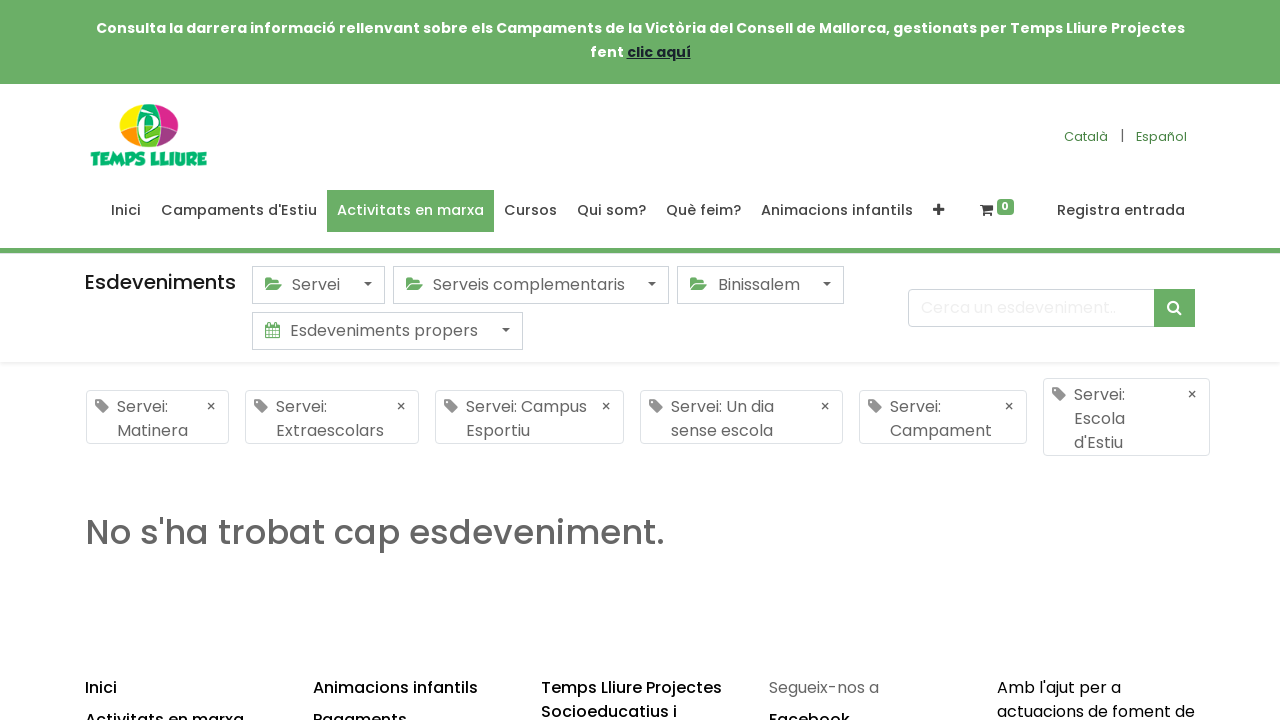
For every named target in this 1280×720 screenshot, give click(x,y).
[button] (938, 211)
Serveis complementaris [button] (517, 284)
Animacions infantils (395, 687)
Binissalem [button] (746, 284)
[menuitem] (126, 211)
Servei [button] (304, 284)
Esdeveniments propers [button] (373, 330)
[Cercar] (1174, 308)
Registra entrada (1121, 210)
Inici (101, 687)
